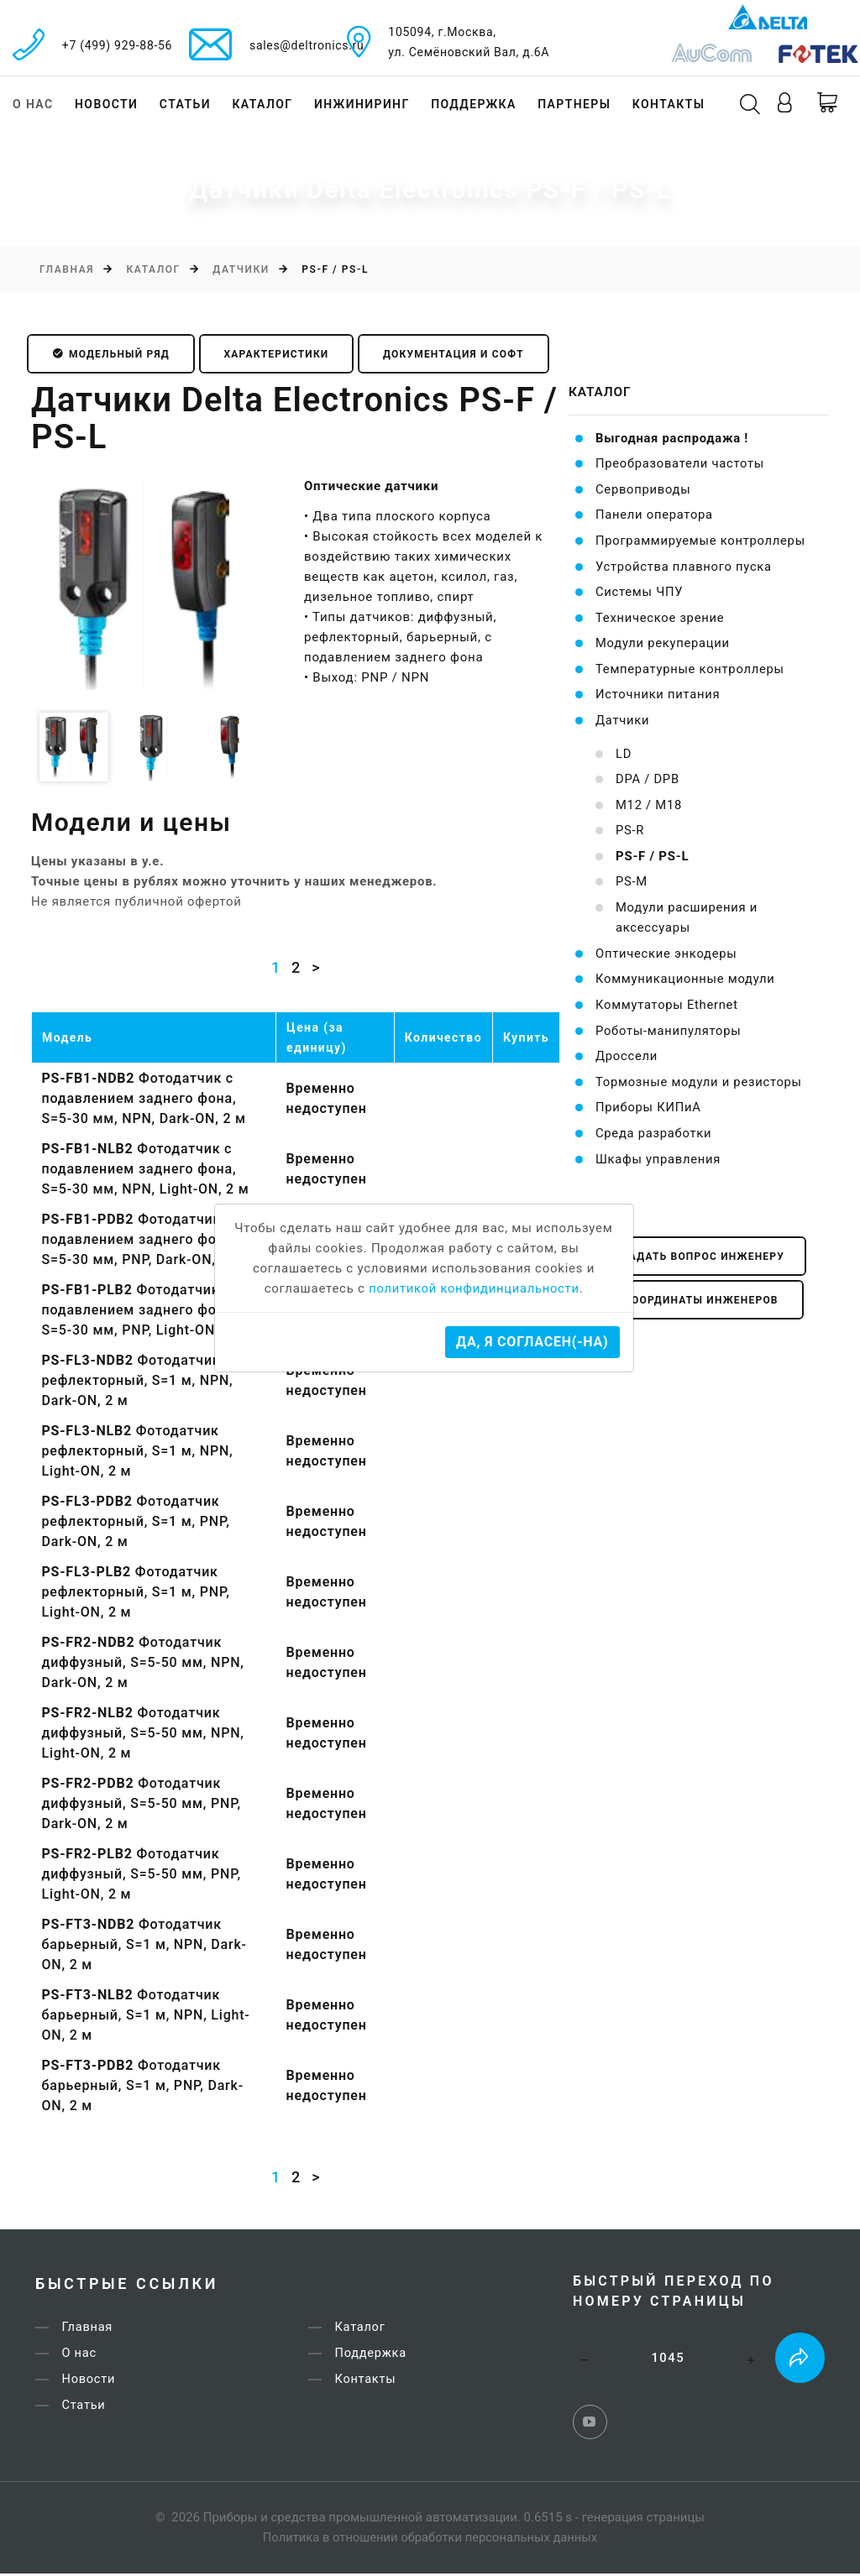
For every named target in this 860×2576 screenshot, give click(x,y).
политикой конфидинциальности (474, 1288)
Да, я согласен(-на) (532, 1342)
